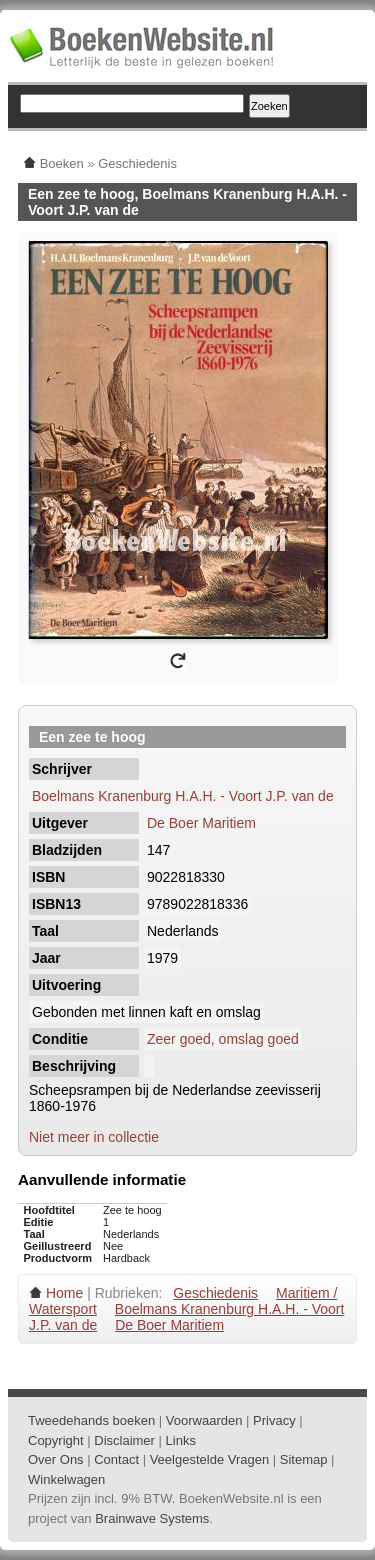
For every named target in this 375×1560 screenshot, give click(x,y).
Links (181, 1440)
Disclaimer (124, 1440)
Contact (116, 1459)
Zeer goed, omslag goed (223, 1039)
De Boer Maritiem (201, 823)
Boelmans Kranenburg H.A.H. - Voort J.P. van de (183, 796)
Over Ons (56, 1459)
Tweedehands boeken (91, 1420)
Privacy (274, 1420)
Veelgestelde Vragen (210, 1459)
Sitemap (304, 1459)
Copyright (56, 1440)
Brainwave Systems (152, 1518)
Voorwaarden (204, 1420)
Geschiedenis (215, 1293)
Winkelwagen (66, 1479)
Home (64, 1293)
